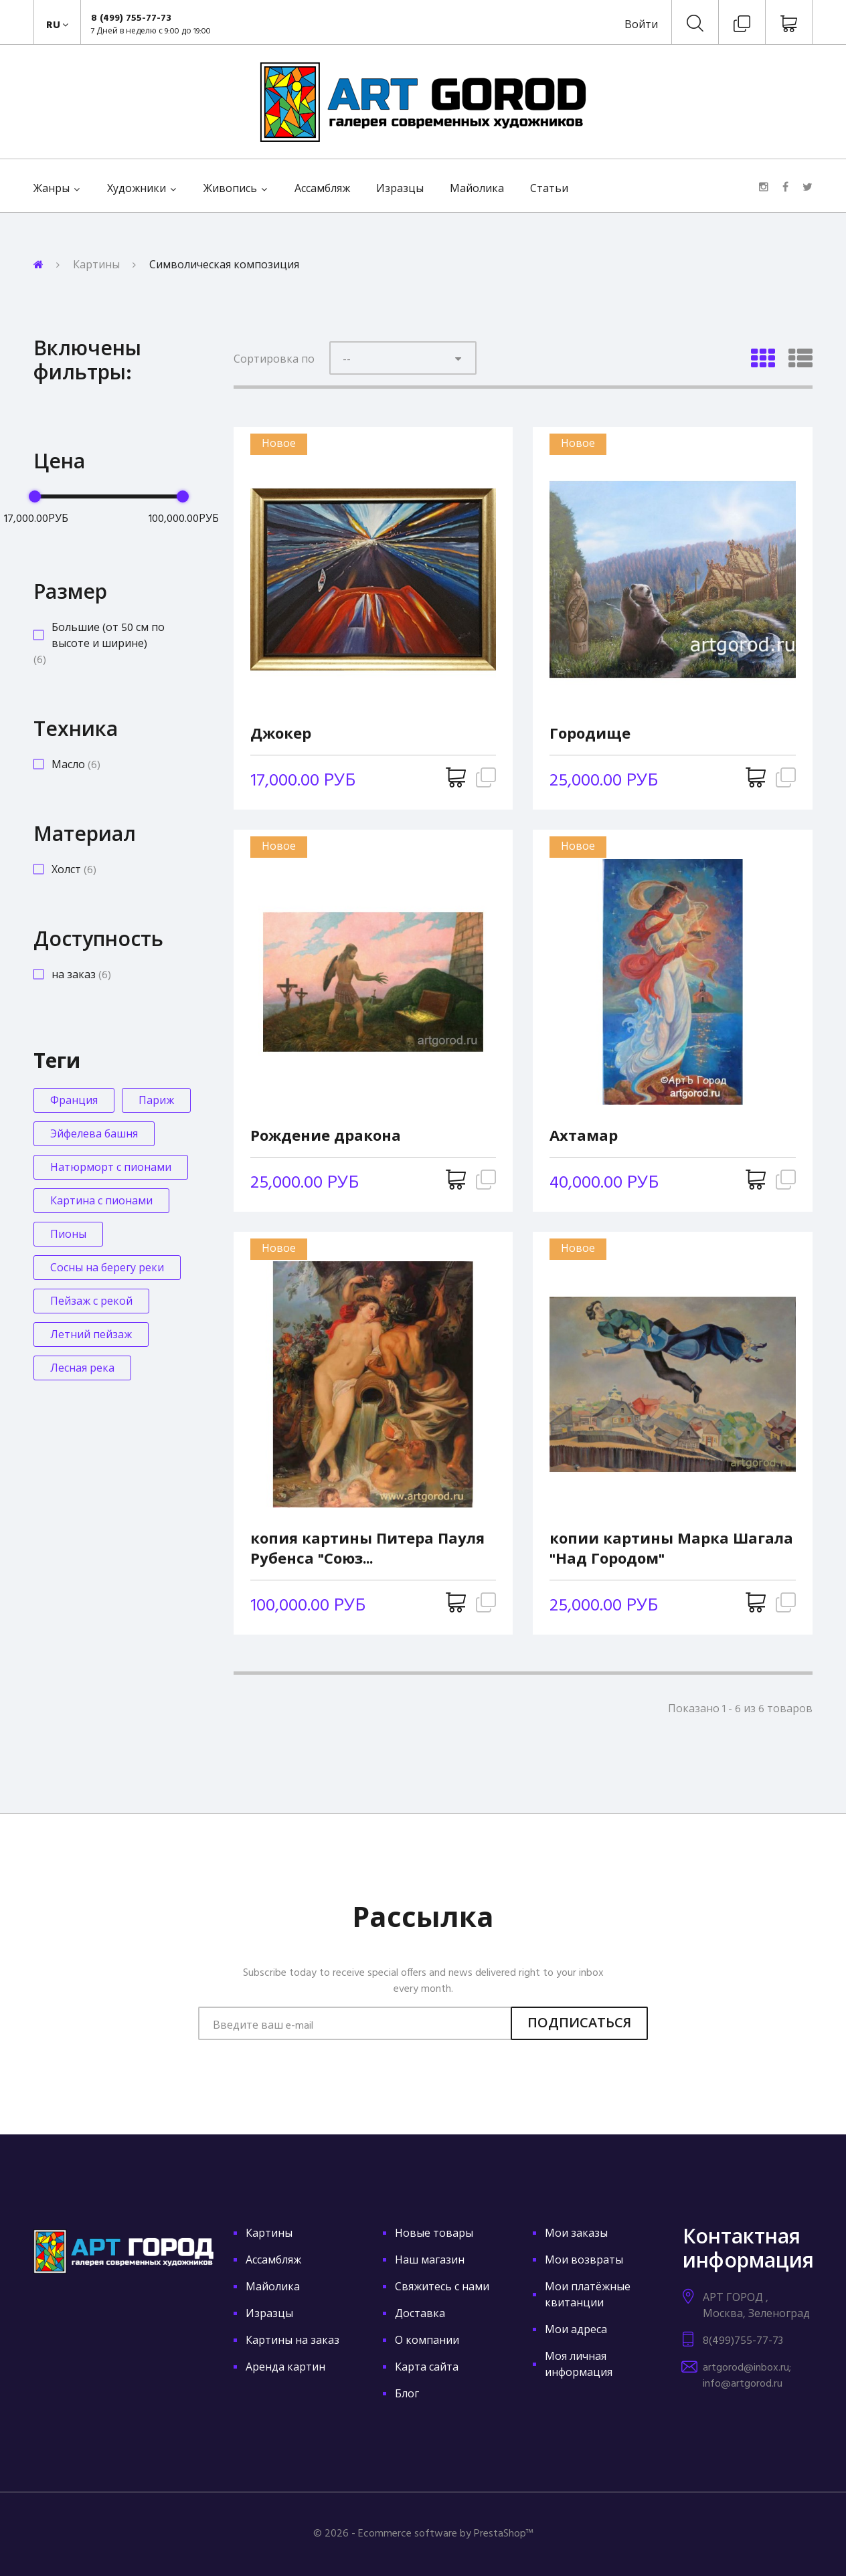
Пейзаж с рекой (91, 1302)
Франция (74, 1101)
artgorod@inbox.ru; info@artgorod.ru (747, 2376)
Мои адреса (576, 2330)
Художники (136, 189)
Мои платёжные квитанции (587, 2296)
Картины (96, 265)
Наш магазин (429, 2261)
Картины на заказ (292, 2341)
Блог (407, 2395)
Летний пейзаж (91, 1335)
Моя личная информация (578, 2365)
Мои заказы (576, 2234)
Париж (156, 1101)
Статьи (549, 189)
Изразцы (400, 189)
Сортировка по (274, 360)
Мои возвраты (584, 2261)
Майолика (477, 189)
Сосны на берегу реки (107, 1268)
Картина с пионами (101, 1201)
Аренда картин (285, 2368)
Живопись (230, 189)
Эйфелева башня (94, 1134)
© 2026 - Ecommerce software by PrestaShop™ (423, 2534)
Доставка (420, 2314)
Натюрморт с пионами (110, 1168)
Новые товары (434, 2234)
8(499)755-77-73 (743, 2341)
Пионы (68, 1235)
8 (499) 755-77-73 (131, 18)
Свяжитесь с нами (442, 2288)
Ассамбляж (322, 189)
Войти (641, 25)
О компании (427, 2341)
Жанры (51, 189)
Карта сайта (426, 2368)
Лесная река (82, 1369)
